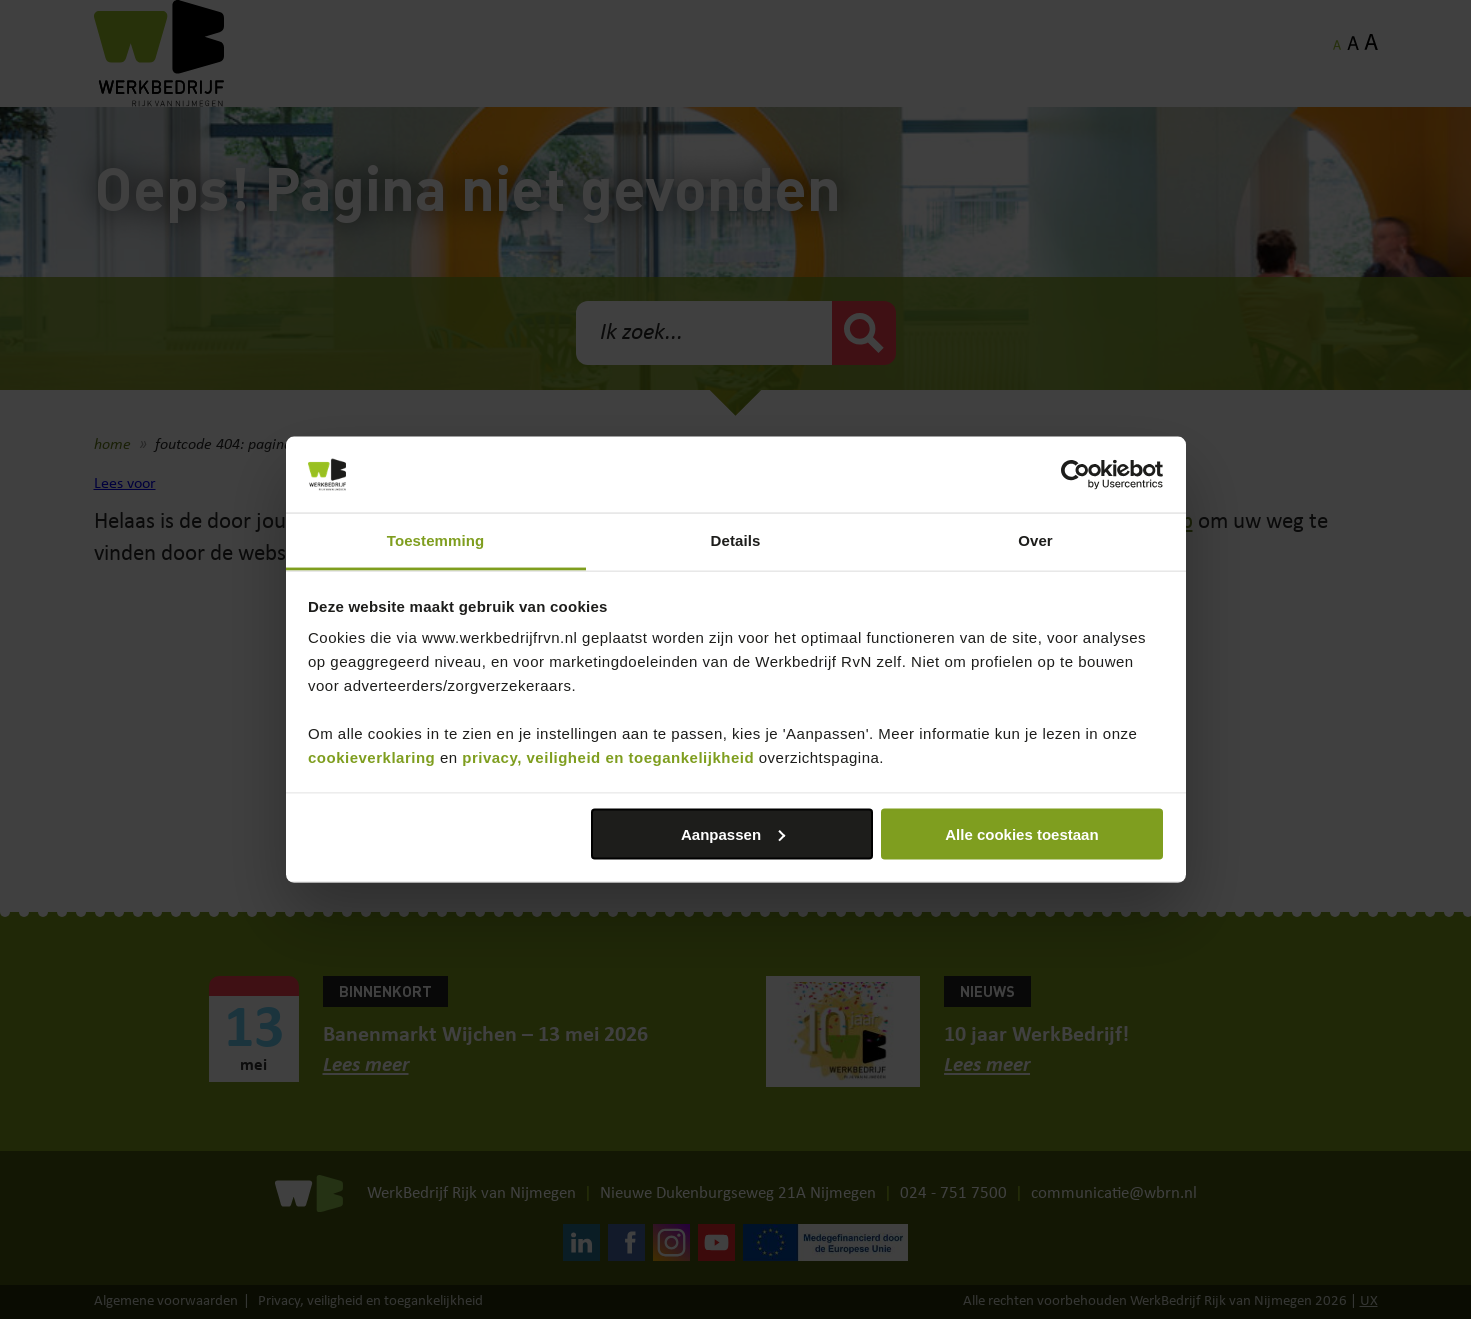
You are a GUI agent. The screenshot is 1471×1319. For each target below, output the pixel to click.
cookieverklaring (371, 757)
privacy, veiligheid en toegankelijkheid (608, 757)
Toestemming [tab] (436, 540)
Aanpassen (733, 833)
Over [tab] (1035, 540)
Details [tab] (736, 540)
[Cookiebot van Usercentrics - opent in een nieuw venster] (1075, 475)
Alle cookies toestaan (1021, 833)
